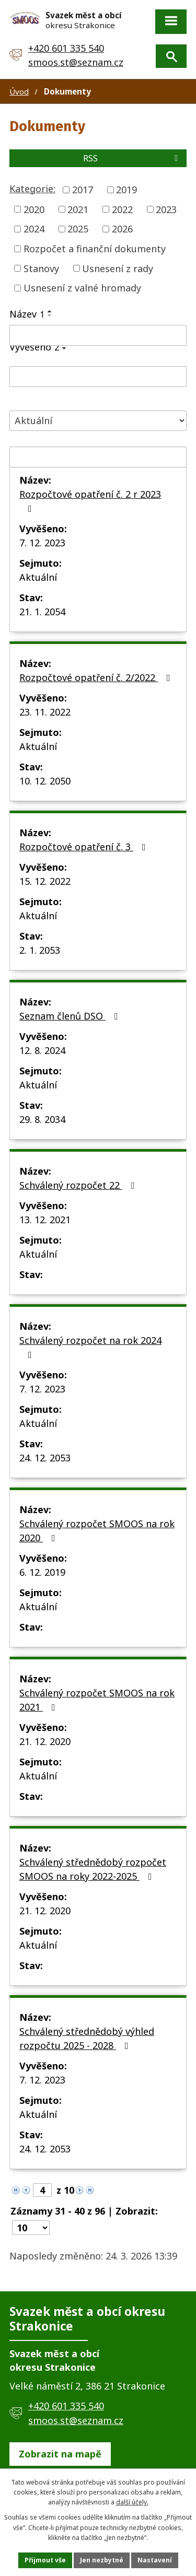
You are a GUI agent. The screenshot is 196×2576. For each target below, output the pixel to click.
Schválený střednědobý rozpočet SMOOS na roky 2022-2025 (92, 1869)
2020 (34, 209)
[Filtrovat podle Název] (98, 335)
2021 (77, 209)
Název (26, 314)
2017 (82, 189)
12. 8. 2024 (42, 1050)
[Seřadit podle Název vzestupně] (50, 311)
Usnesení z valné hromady (82, 288)
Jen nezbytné (101, 2560)
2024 (34, 229)
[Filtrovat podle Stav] (98, 421)
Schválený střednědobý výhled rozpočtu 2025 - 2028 (86, 2038)
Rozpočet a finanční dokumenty (95, 248)
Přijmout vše (45, 2560)
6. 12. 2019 (42, 1572)
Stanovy (41, 268)
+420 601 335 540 (66, 48)
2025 (77, 229)
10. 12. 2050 (45, 781)
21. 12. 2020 (45, 1741)
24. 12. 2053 (45, 1457)
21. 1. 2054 (42, 611)
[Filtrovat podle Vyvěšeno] (98, 376)
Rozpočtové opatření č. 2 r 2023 (90, 500)
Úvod (19, 91)
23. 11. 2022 (45, 712)
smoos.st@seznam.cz (75, 62)
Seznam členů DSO (70, 1016)
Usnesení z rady (117, 268)
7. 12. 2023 (42, 542)
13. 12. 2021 (45, 1219)
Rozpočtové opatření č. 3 (84, 846)
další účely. (132, 2502)
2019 (126, 189)
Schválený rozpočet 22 (79, 1185)
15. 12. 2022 (45, 881)
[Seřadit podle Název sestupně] (50, 315)
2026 (122, 229)
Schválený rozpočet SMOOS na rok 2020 (97, 1530)
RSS (132, 158)
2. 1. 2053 (39, 950)
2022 (122, 209)
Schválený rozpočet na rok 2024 (90, 1347)
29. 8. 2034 (42, 1119)
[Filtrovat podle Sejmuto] (98, 457)
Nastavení (154, 2560)
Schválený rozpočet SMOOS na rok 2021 (97, 1700)
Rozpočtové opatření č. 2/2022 (97, 677)
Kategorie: (32, 188)
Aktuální (38, 577)
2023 (166, 209)
